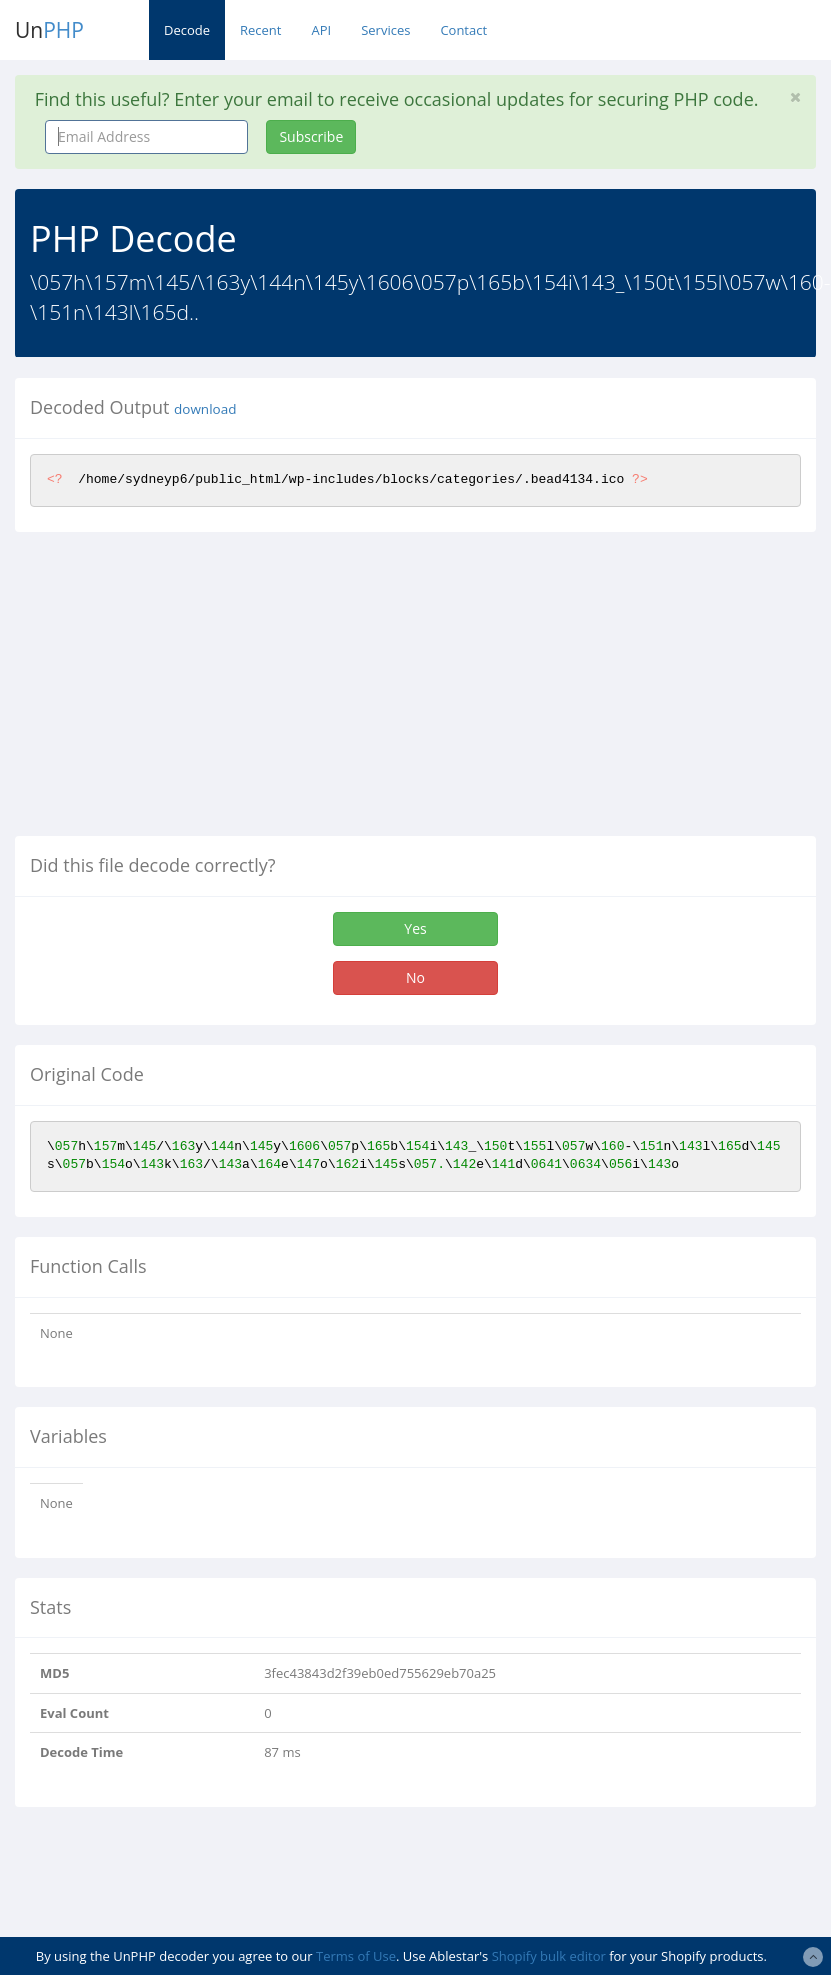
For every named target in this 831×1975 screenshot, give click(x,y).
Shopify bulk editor (549, 1956)
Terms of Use (356, 1956)
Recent (260, 30)
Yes (415, 928)
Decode (187, 30)
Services (385, 30)
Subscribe (311, 136)
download (205, 409)
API (321, 30)
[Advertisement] (183, 692)
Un (49, 30)
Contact (463, 30)
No (415, 977)
